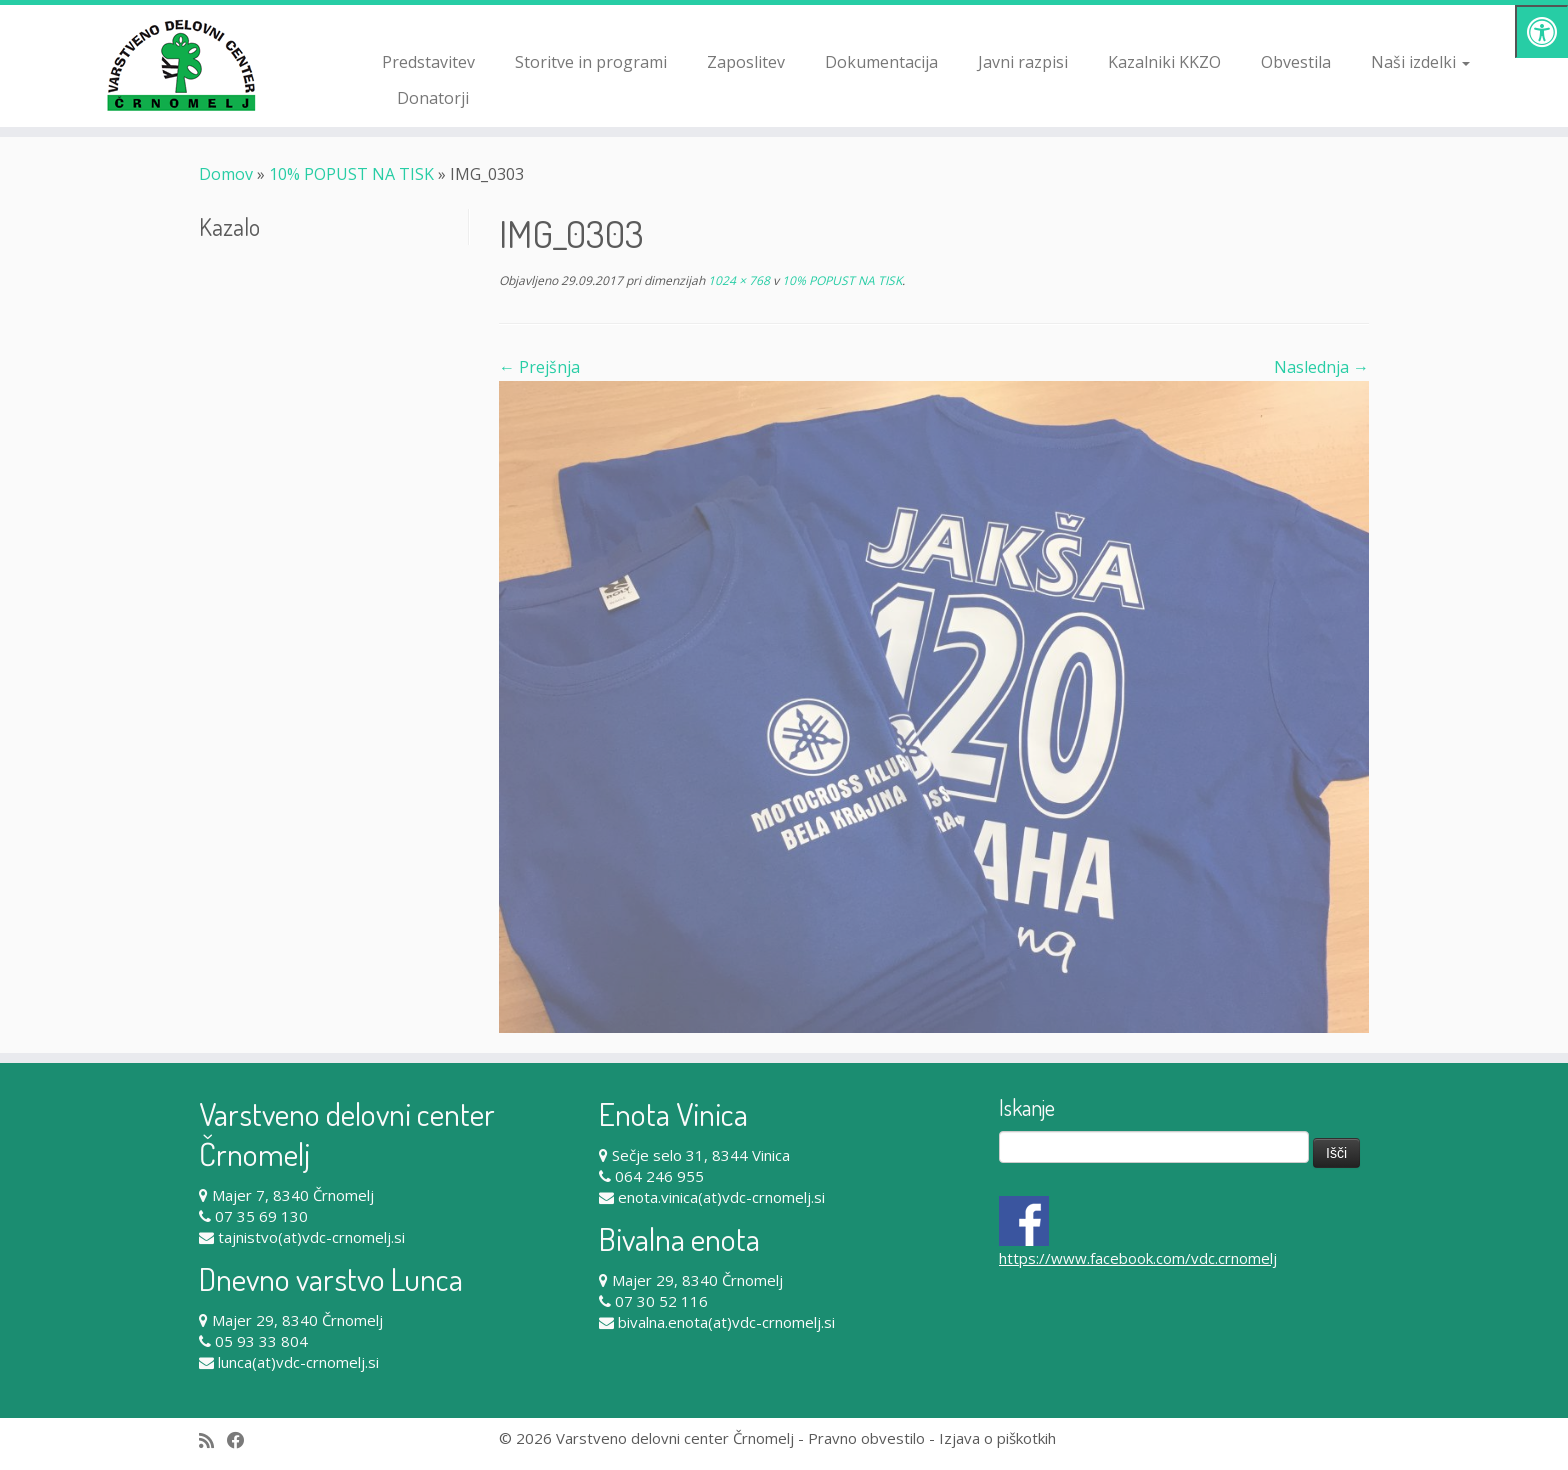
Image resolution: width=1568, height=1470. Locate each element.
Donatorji (433, 98)
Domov (226, 174)
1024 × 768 (737, 280)
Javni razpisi (1023, 62)
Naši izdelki (1420, 62)
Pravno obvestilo (866, 1438)
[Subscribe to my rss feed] (213, 1440)
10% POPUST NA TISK (351, 174)
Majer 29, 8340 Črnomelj (297, 1320)
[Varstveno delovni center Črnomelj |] (181, 65)
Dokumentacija (881, 62)
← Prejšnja (539, 367)
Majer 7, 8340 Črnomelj (293, 1195)
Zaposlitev (746, 62)
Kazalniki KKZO (1164, 62)
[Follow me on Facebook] (242, 1440)
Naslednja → (1321, 367)
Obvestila (1296, 62)
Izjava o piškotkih (997, 1438)
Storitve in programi (591, 62)
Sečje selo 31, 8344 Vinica (701, 1155)
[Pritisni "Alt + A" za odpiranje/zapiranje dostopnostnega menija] (1541, 31)
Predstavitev (428, 62)
